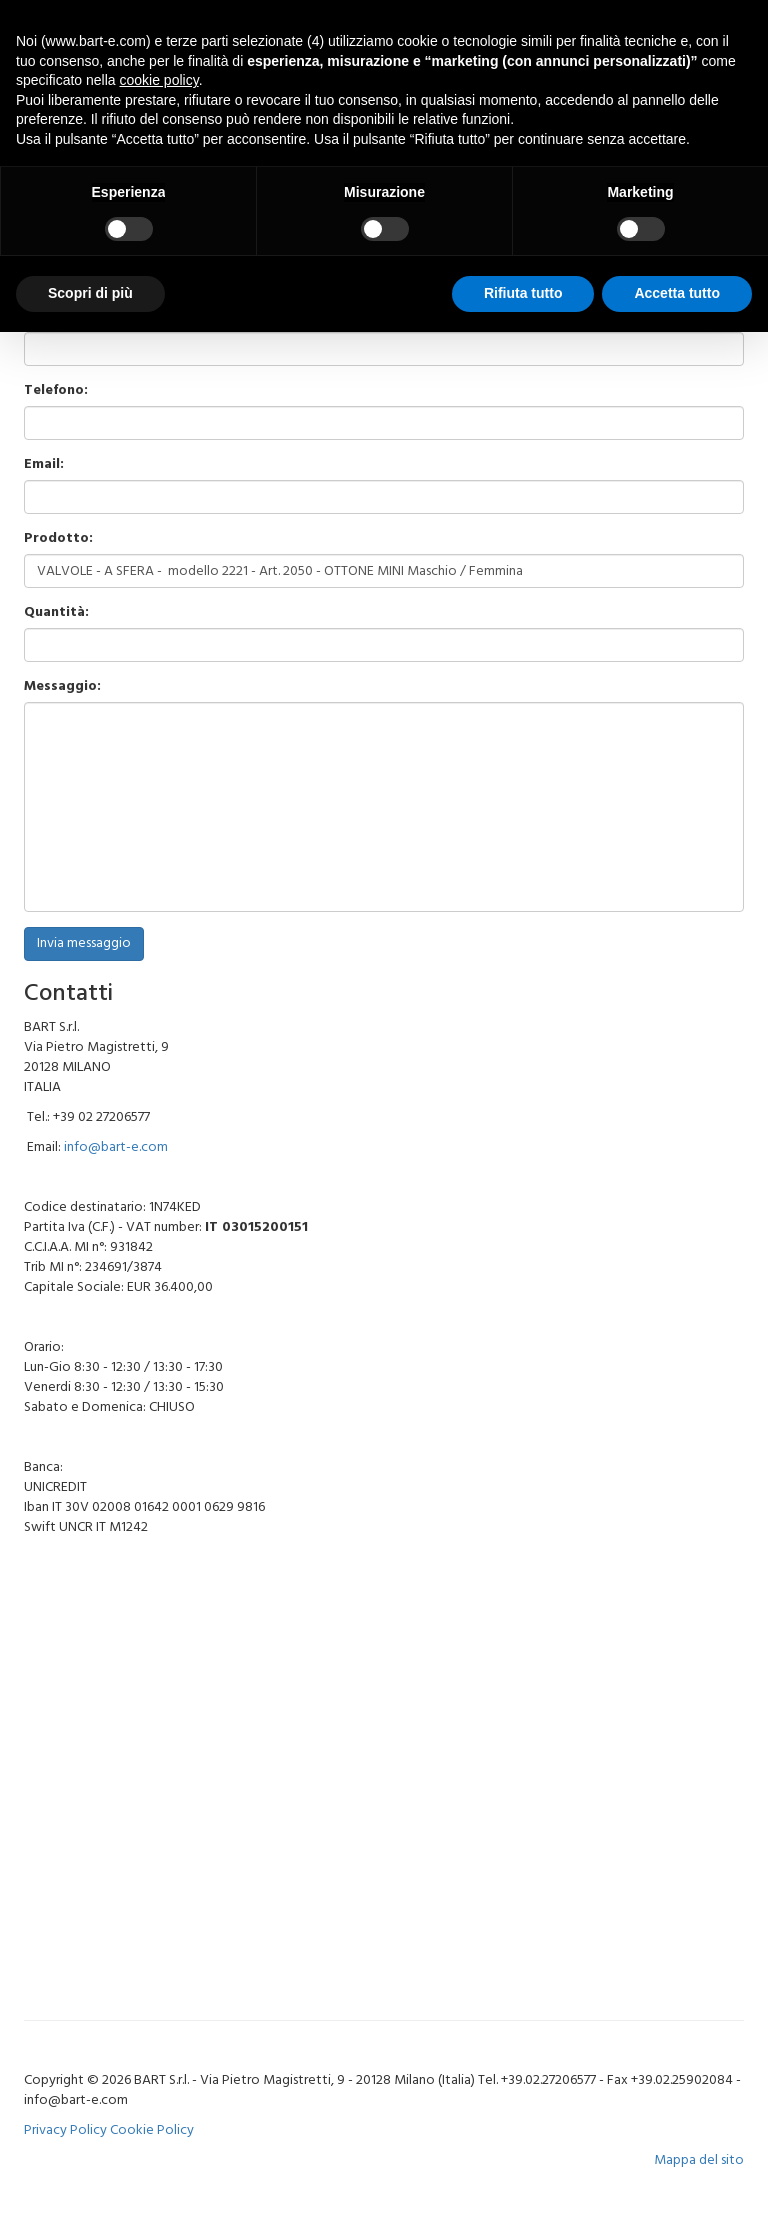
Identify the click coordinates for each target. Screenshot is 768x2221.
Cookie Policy (152, 2130)
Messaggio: (62, 687)
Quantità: (56, 613)
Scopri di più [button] (90, 293)
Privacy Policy (65, 2130)
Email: (44, 465)
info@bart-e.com (116, 1147)
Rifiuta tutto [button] (523, 293)
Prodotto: (58, 539)
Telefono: (56, 391)
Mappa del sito (699, 2160)
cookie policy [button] (159, 80)
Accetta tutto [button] (677, 293)
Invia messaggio (84, 943)
